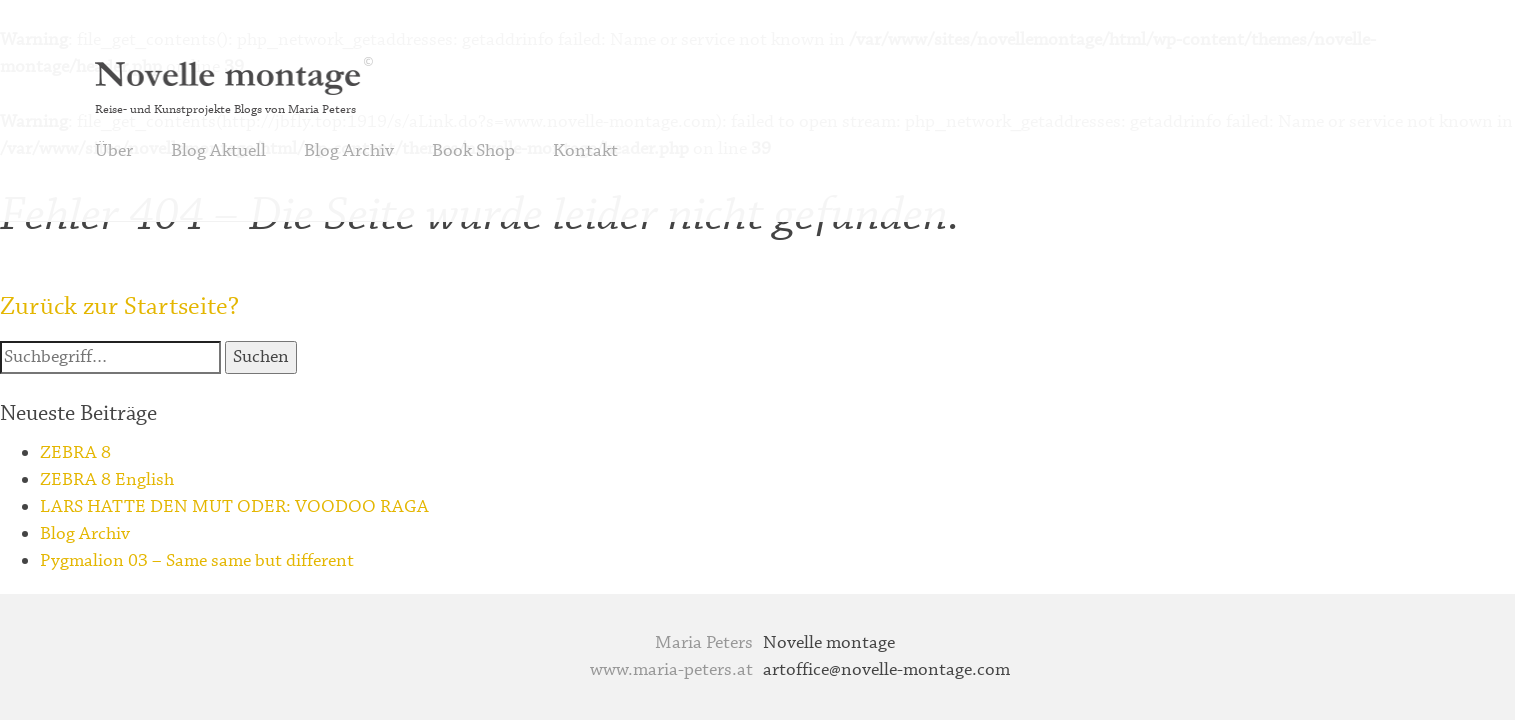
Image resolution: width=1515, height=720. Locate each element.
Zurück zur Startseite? (119, 307)
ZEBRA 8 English (107, 480)
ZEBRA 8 (75, 453)
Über (114, 151)
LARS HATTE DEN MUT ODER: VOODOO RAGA (234, 507)
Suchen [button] (261, 357)
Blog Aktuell (218, 151)
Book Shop (473, 151)
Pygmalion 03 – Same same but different (197, 561)
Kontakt (585, 151)
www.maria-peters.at (671, 670)
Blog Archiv (349, 151)
